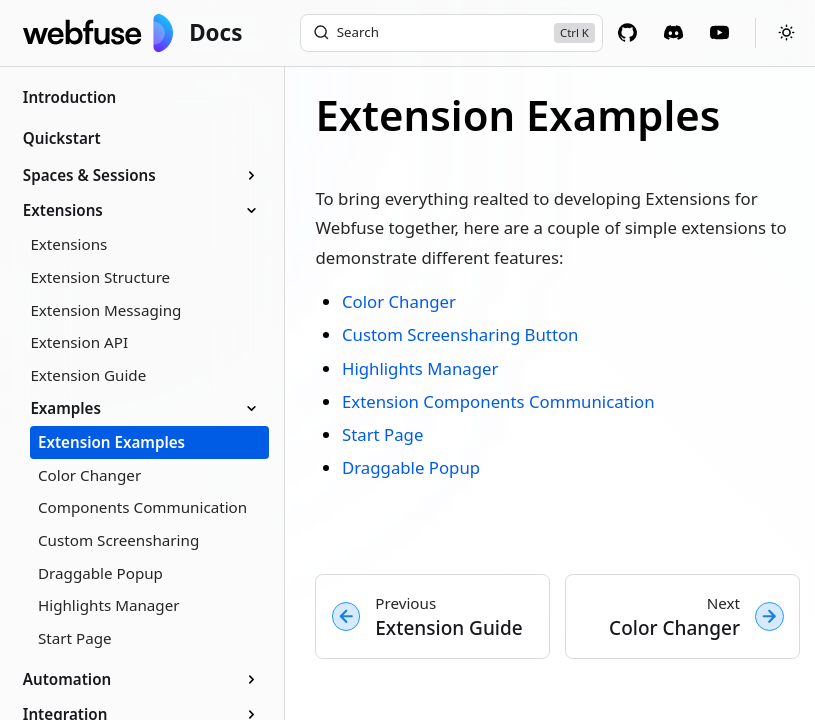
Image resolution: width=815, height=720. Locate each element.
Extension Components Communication (498, 401)
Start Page (382, 434)
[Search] (451, 33)
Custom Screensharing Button (460, 334)
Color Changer (399, 301)
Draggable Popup (411, 467)
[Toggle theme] (781, 32)
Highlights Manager (420, 368)
